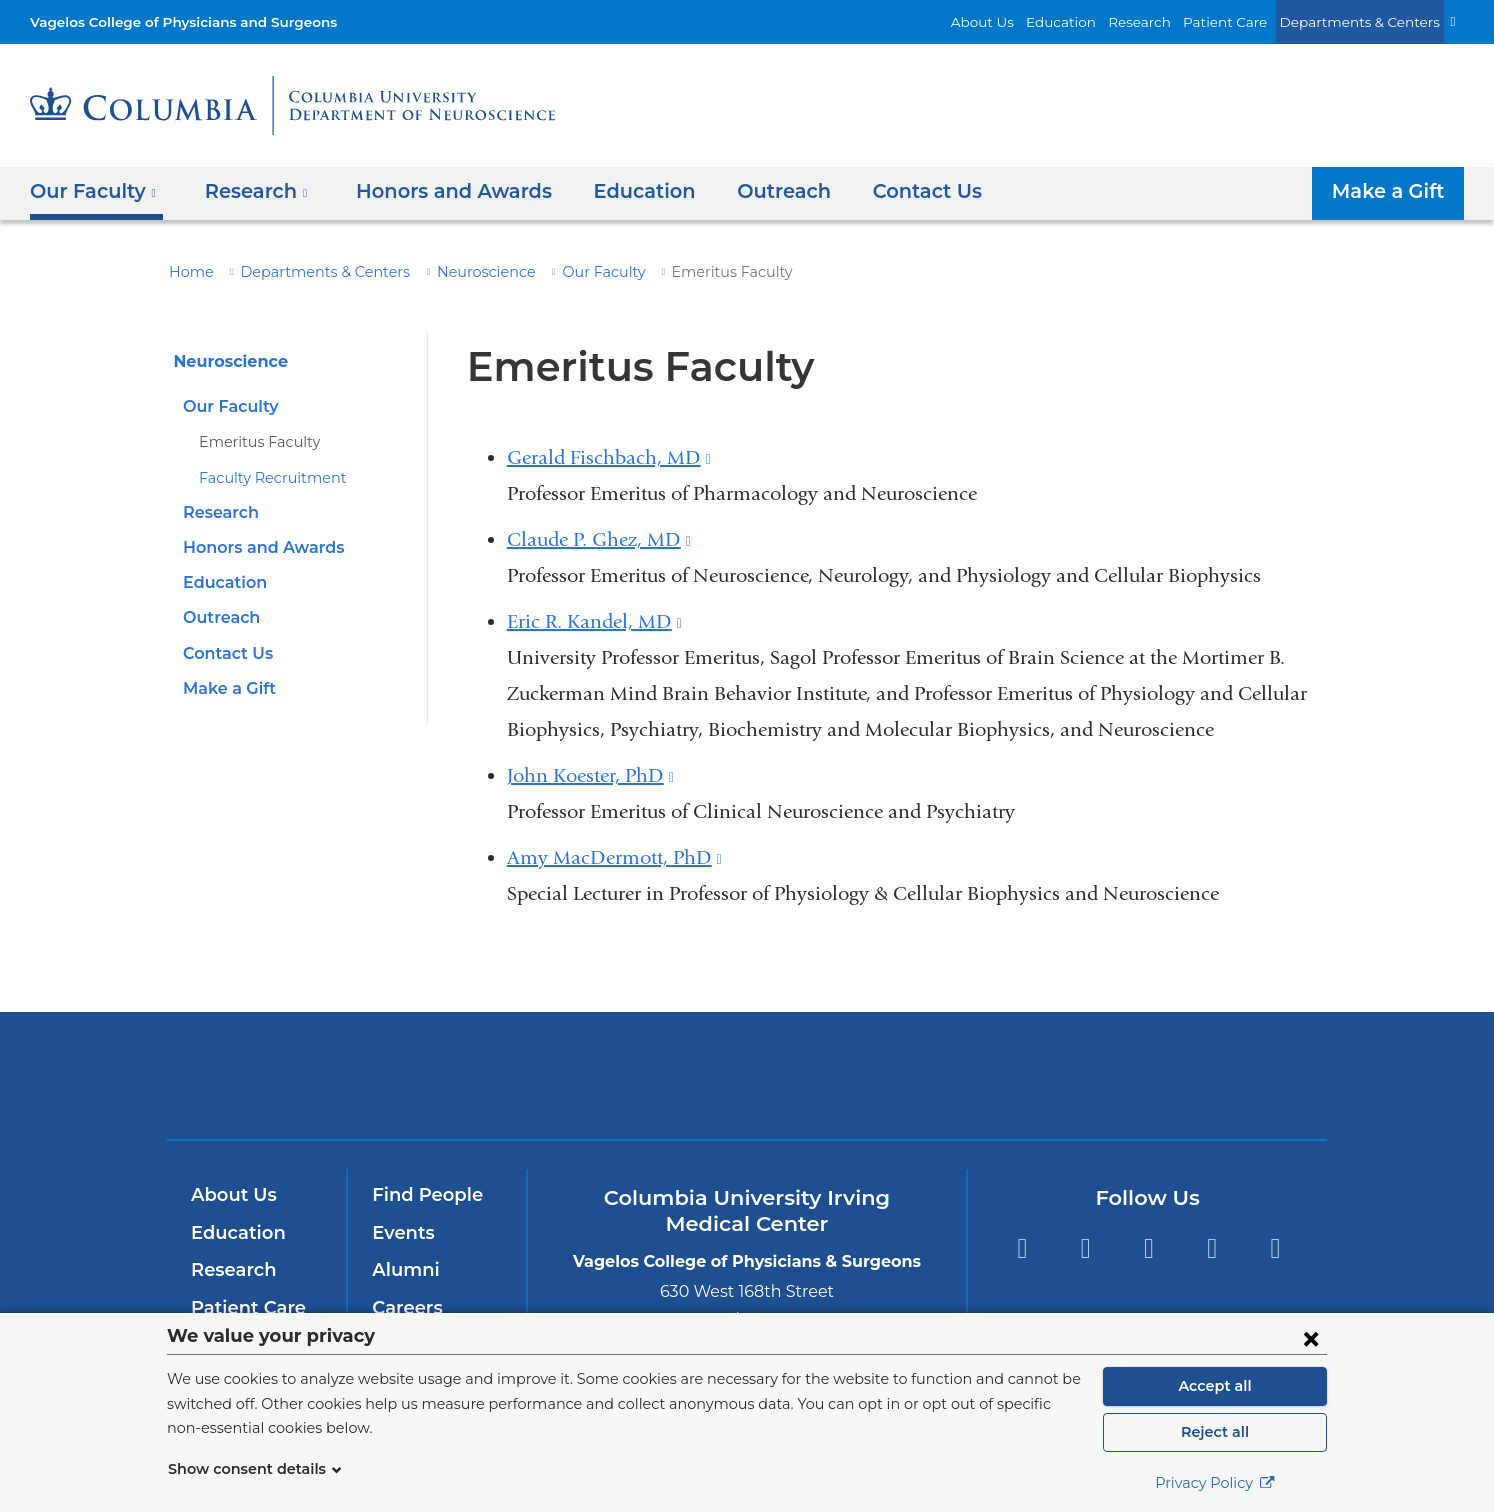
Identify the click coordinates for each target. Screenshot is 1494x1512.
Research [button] (249, 191)
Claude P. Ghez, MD (599, 539)
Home (188, 272)
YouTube (1148, 1248)
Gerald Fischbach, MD (609, 457)
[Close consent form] (1311, 1338)
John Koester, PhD (590, 775)
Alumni (402, 1270)
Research (1168, 21)
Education (1096, 21)
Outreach (745, 191)
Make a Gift (1393, 191)
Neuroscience (455, 272)
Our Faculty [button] (92, 191)
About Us (1026, 21)
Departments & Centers (1369, 21)
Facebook (1021, 1248)
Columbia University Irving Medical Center (475, 1075)
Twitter (1085, 1248)
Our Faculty (563, 272)
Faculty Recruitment (263, 478)
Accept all (1215, 1386)
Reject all (1214, 1432)
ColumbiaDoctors (1035, 1075)
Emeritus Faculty (252, 442)
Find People (423, 1195)
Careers (405, 1308)
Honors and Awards (434, 191)
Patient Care (1247, 21)
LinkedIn (1212, 1248)
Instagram (1275, 1248)
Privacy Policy (1215, 1483)
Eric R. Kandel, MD (594, 621)
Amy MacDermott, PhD (614, 857)
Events (401, 1233)
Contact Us (880, 191)
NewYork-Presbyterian (747, 1088)
